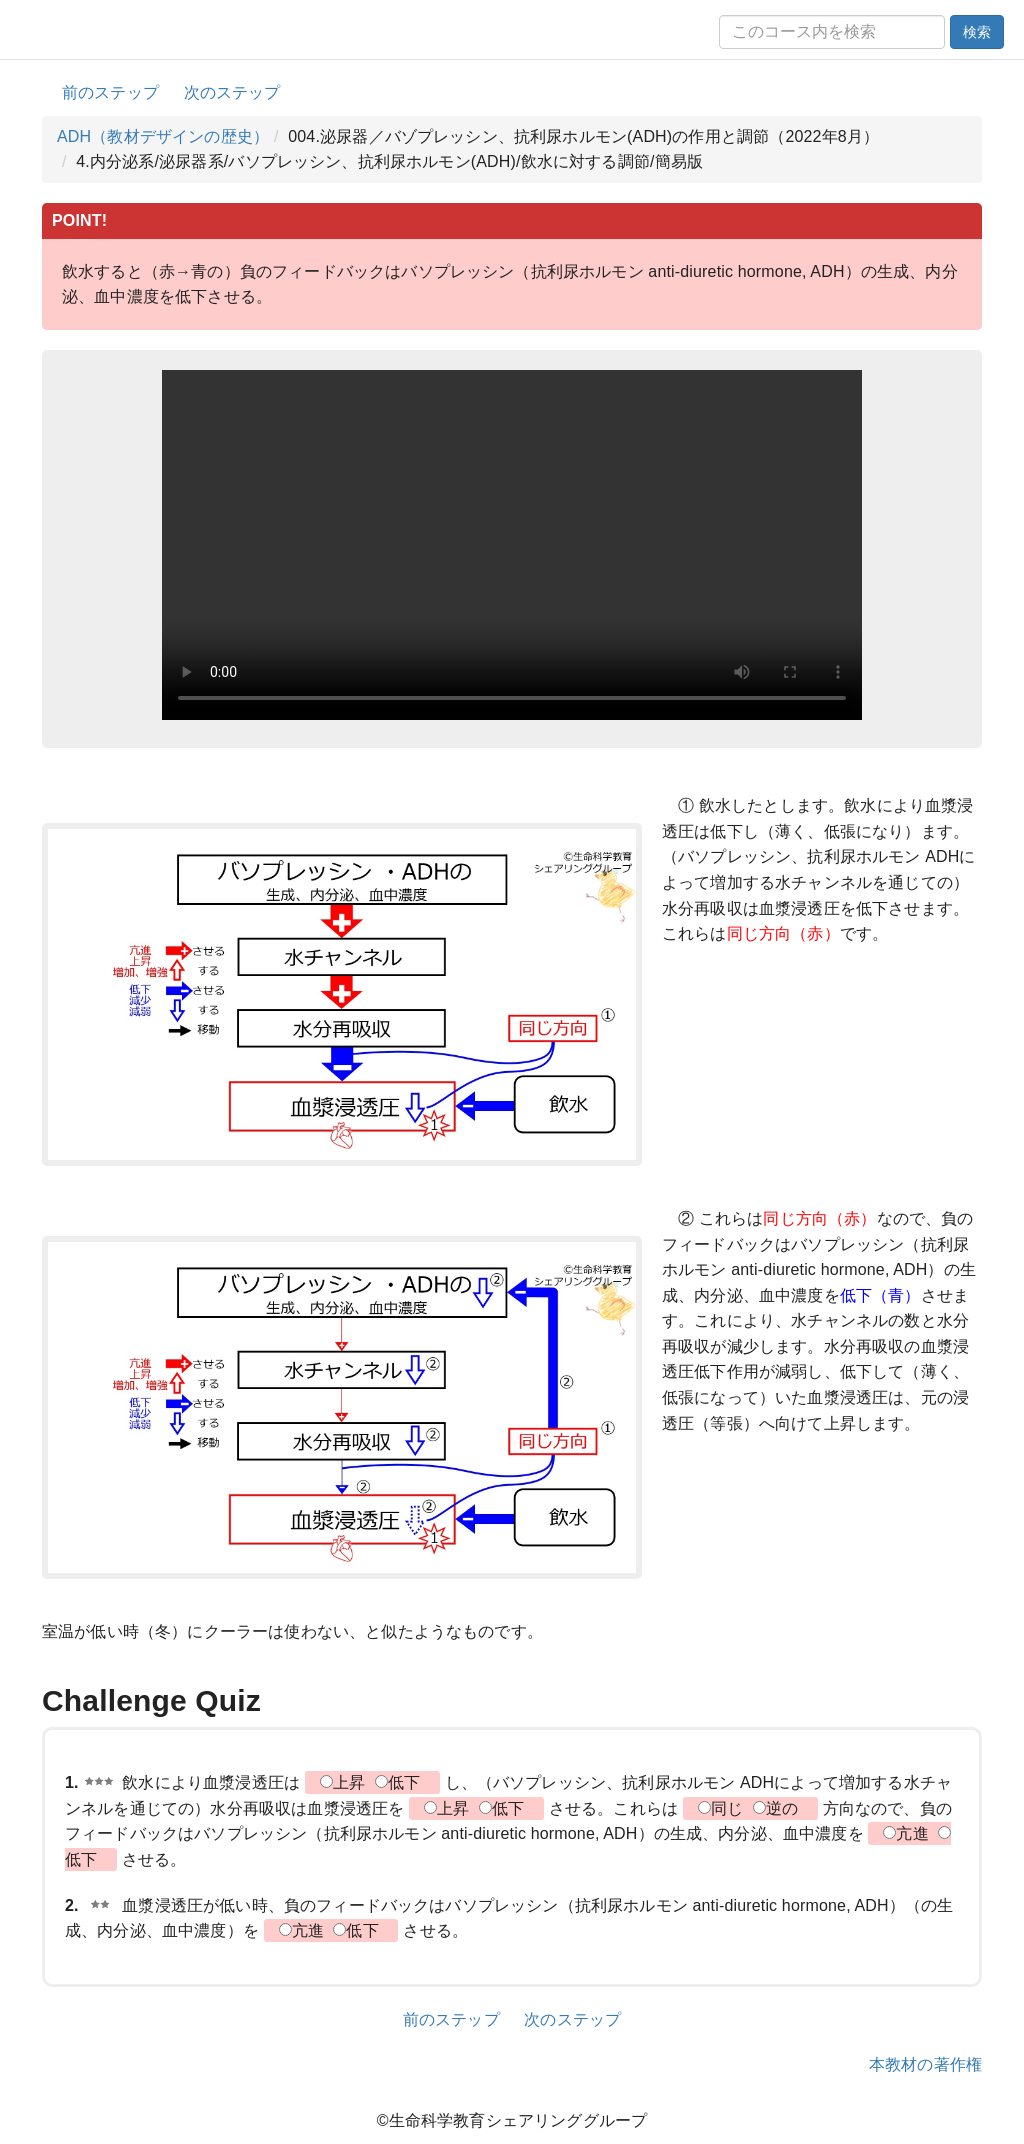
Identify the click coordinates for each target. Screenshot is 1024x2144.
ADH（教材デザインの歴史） (163, 136)
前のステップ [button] (110, 92)
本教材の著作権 (925, 2064)
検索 (977, 32)
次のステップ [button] (232, 92)
